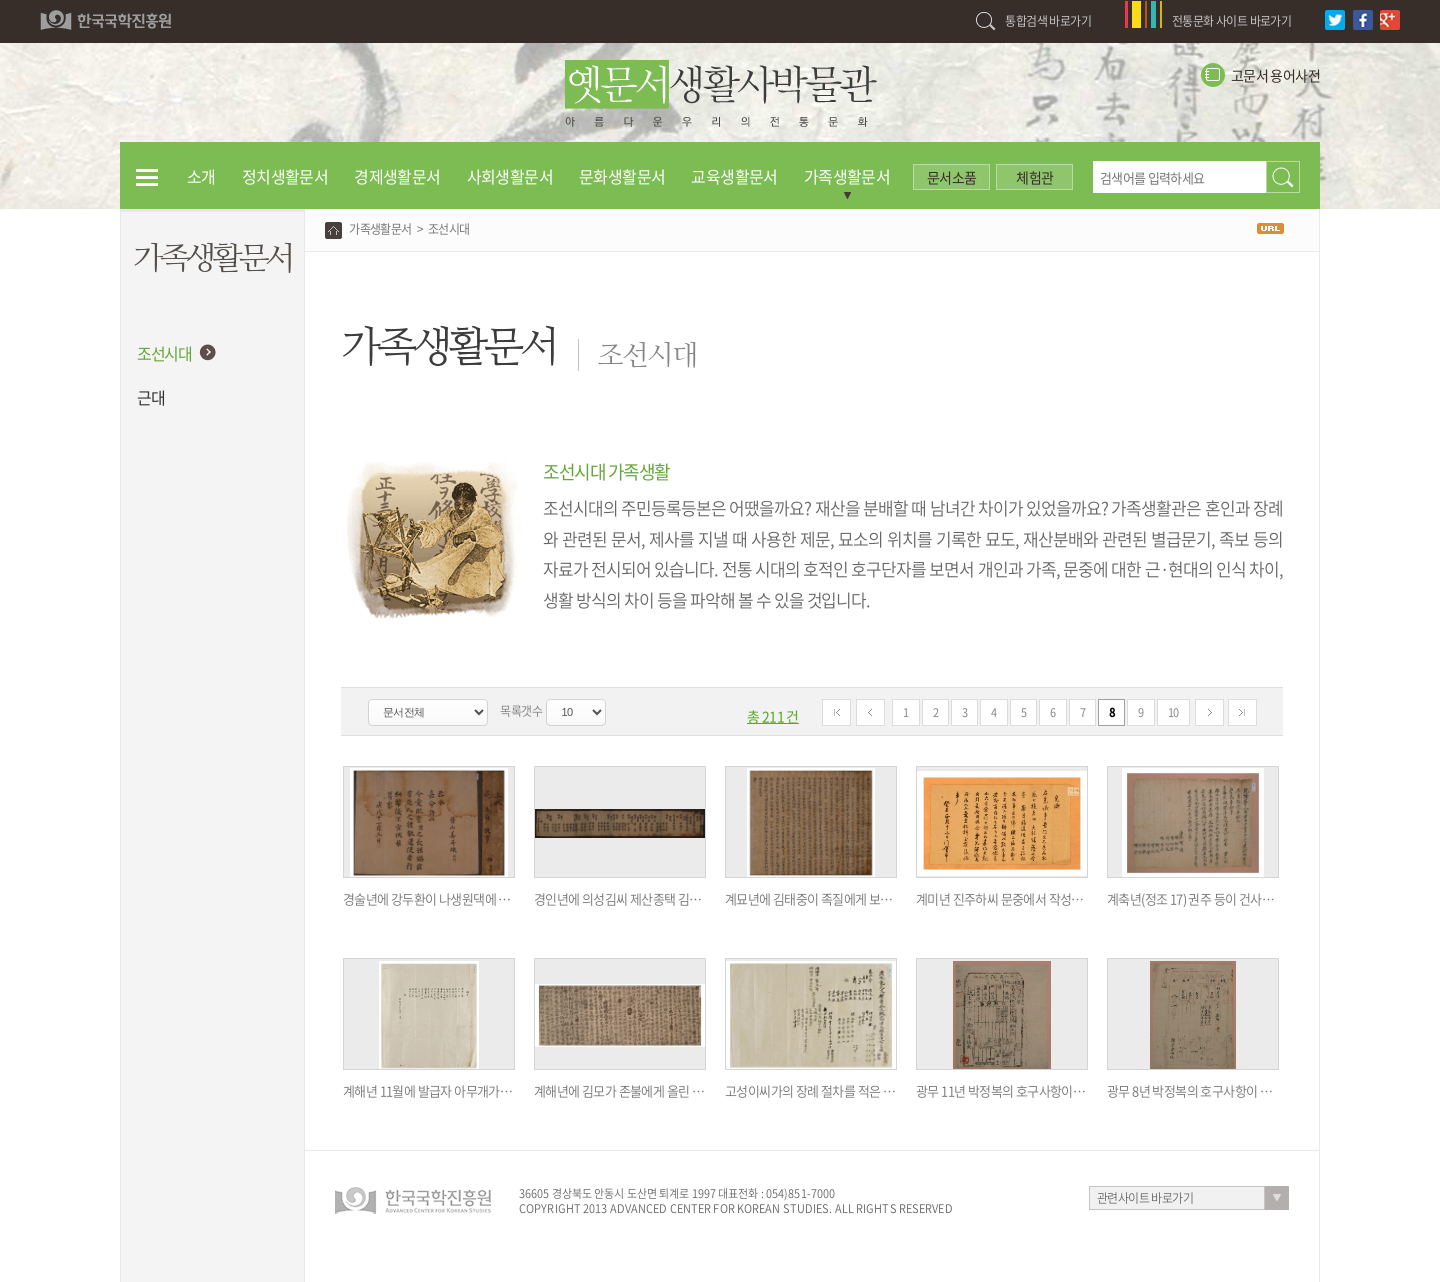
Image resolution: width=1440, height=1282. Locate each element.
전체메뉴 (147, 176)
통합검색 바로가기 (1048, 21)
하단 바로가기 (0, 0)
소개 (201, 176)
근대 (150, 397)
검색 (1283, 177)
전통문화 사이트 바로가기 (1231, 21)
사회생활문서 (510, 176)
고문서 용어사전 (1275, 75)
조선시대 (164, 353)
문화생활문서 (622, 176)
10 (1173, 712)
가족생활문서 (847, 176)
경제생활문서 (397, 176)
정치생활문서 (285, 176)
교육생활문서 (734, 176)
